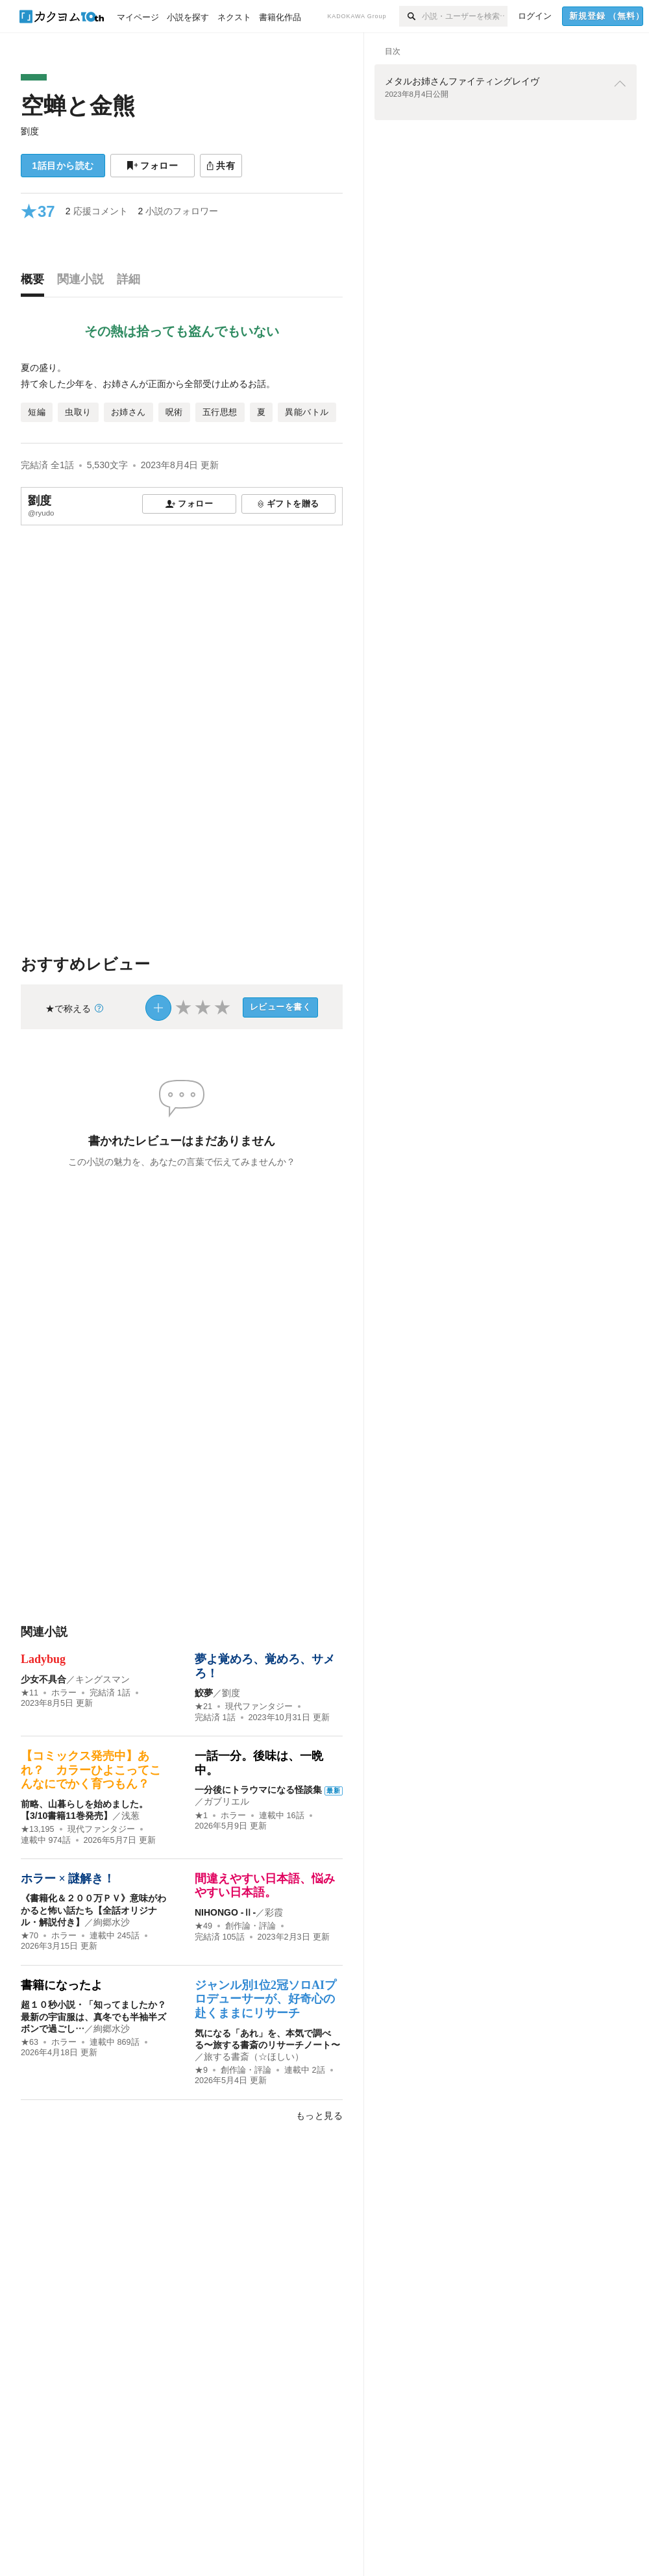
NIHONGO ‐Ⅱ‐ (225, 1912)
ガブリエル (226, 1801)
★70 (29, 1935)
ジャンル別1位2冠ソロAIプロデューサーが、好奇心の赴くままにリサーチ (265, 1999)
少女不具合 (43, 1679)
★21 (203, 1706)
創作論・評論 (250, 1926)
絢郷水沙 (111, 1922)
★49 (203, 1926)
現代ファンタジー (259, 1706)
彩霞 (274, 1912)
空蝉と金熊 (78, 105)
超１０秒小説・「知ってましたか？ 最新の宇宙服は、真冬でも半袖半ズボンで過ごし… (93, 2016)
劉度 (30, 131)
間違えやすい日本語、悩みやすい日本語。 (265, 1885)
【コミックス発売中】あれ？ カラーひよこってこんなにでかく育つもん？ (91, 1769)
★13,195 (38, 1829)
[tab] (36, 282)
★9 (201, 2070)
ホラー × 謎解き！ (68, 1878)
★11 (29, 1692)
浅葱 (130, 1815)
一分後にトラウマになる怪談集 (258, 1789)
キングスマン (102, 1679)
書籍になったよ (62, 1985)
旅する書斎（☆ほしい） (254, 2056)
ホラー (64, 1692)
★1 (201, 1815)
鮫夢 (204, 1693)
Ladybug (43, 1659)
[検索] (410, 16)
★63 (29, 2042)
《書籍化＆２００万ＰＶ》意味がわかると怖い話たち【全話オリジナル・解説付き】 (93, 1910)
